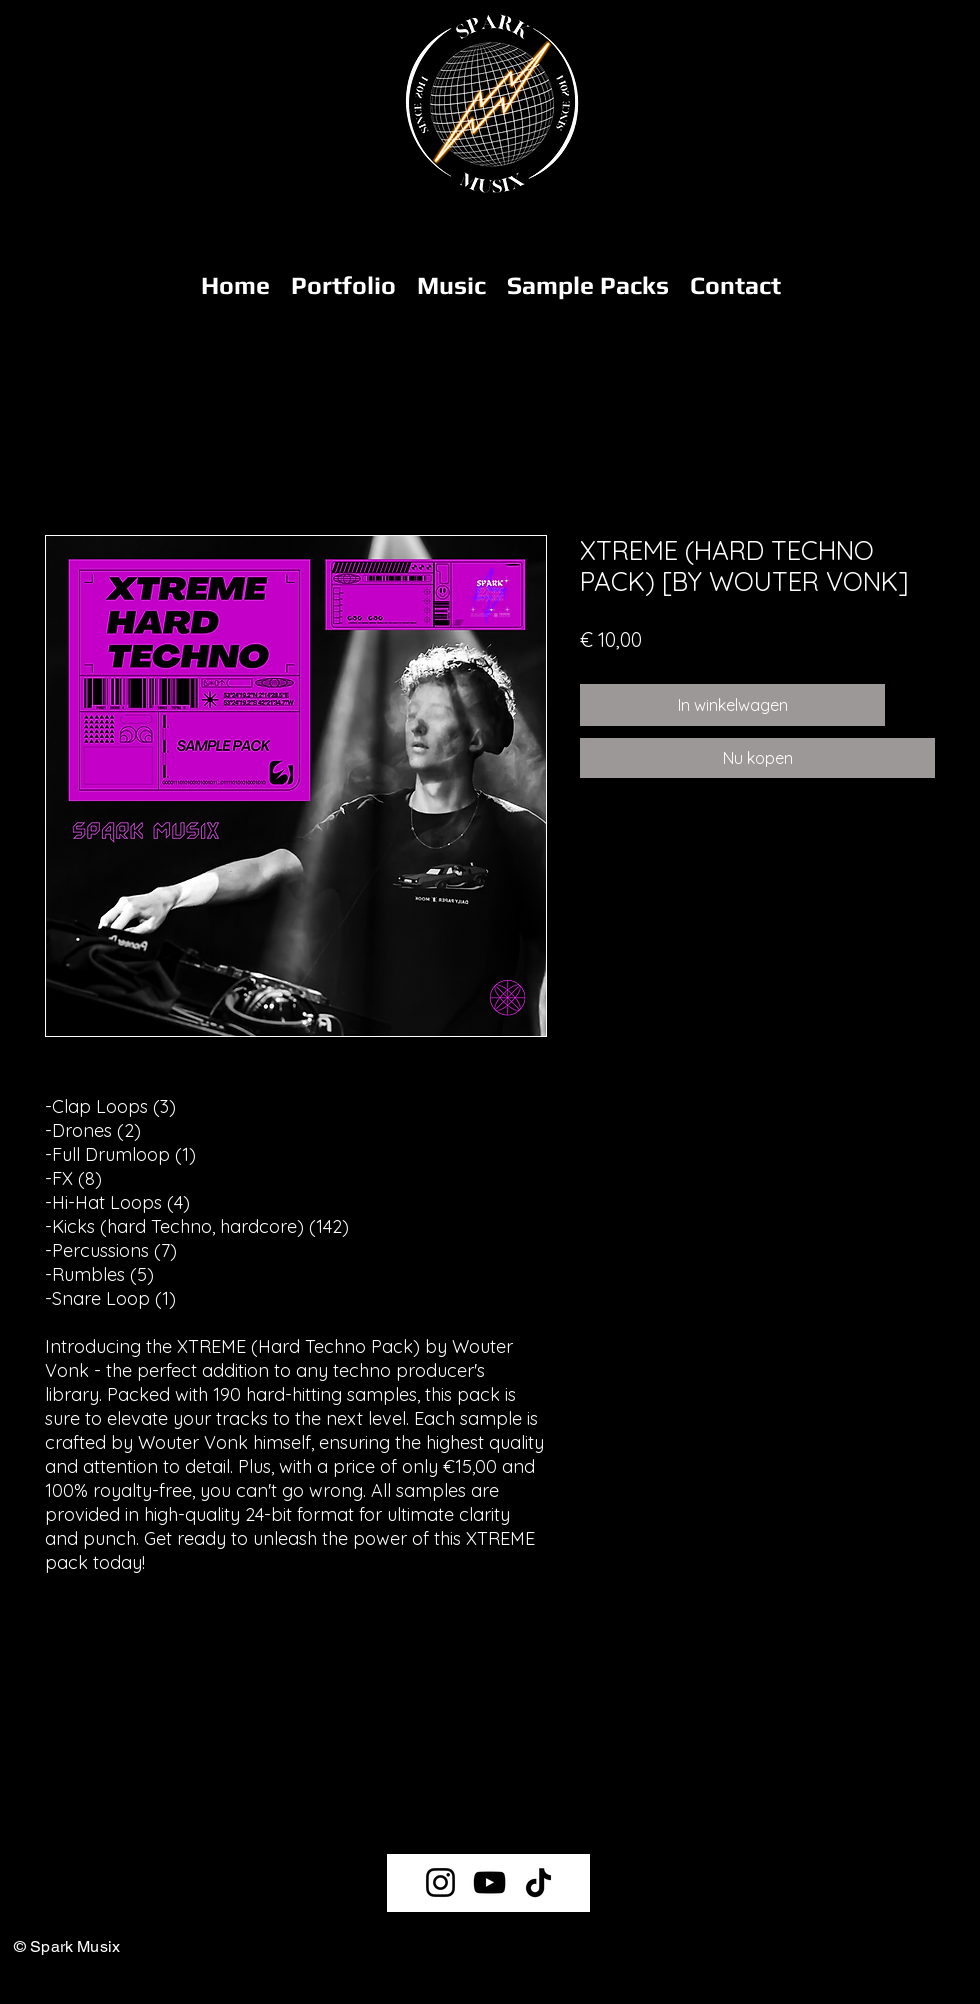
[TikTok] (538, 1882)
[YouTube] (489, 1882)
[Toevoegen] (914, 705)
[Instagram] (440, 1882)
